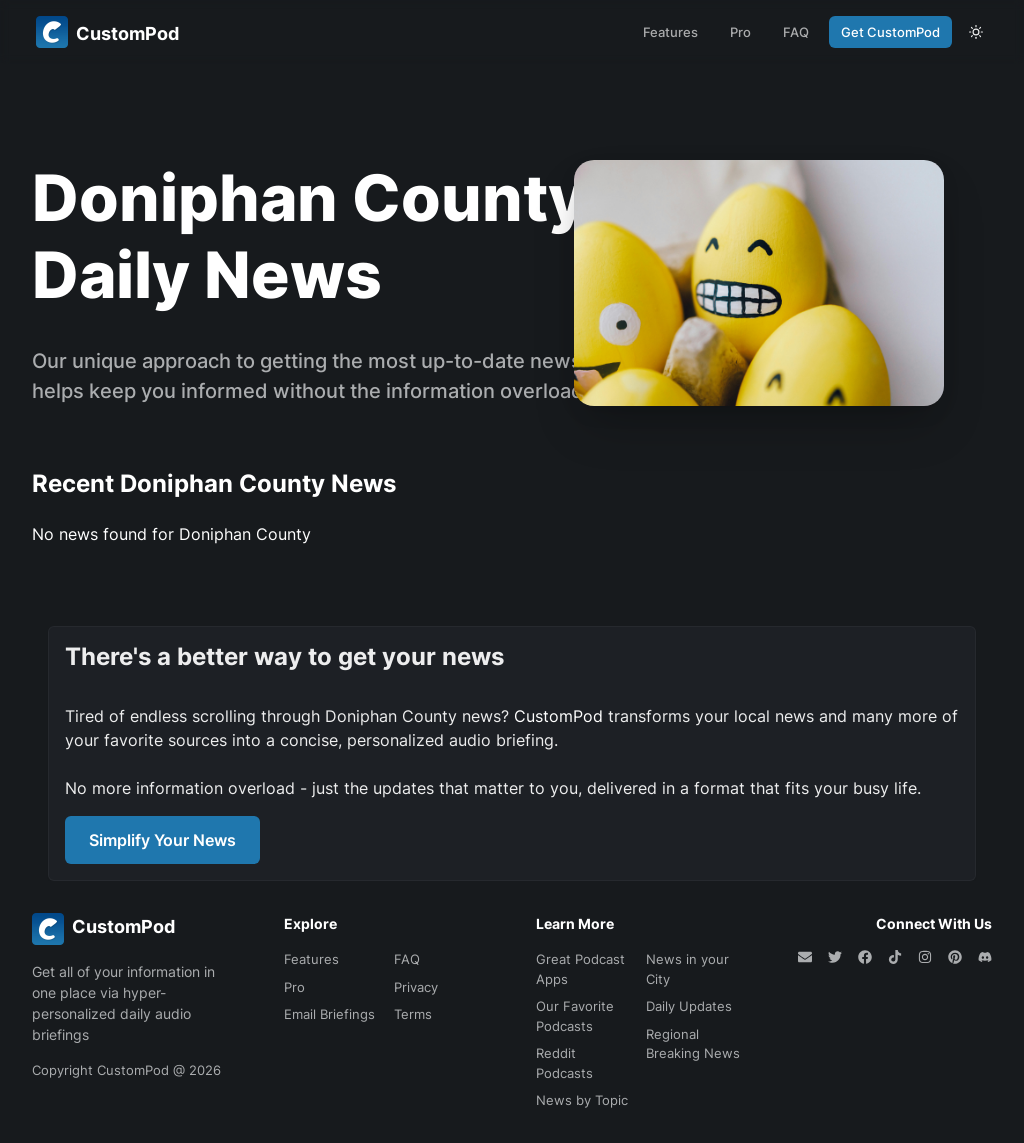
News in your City (687, 969)
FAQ (796, 32)
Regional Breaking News (693, 1044)
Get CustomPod (890, 32)
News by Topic (582, 1100)
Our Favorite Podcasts (575, 1016)
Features (670, 32)
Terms (413, 1014)
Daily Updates (689, 1006)
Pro (740, 32)
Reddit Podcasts (564, 1063)
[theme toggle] (976, 32)
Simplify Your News (162, 840)
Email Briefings (329, 1014)
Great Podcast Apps (580, 969)
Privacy (416, 987)
